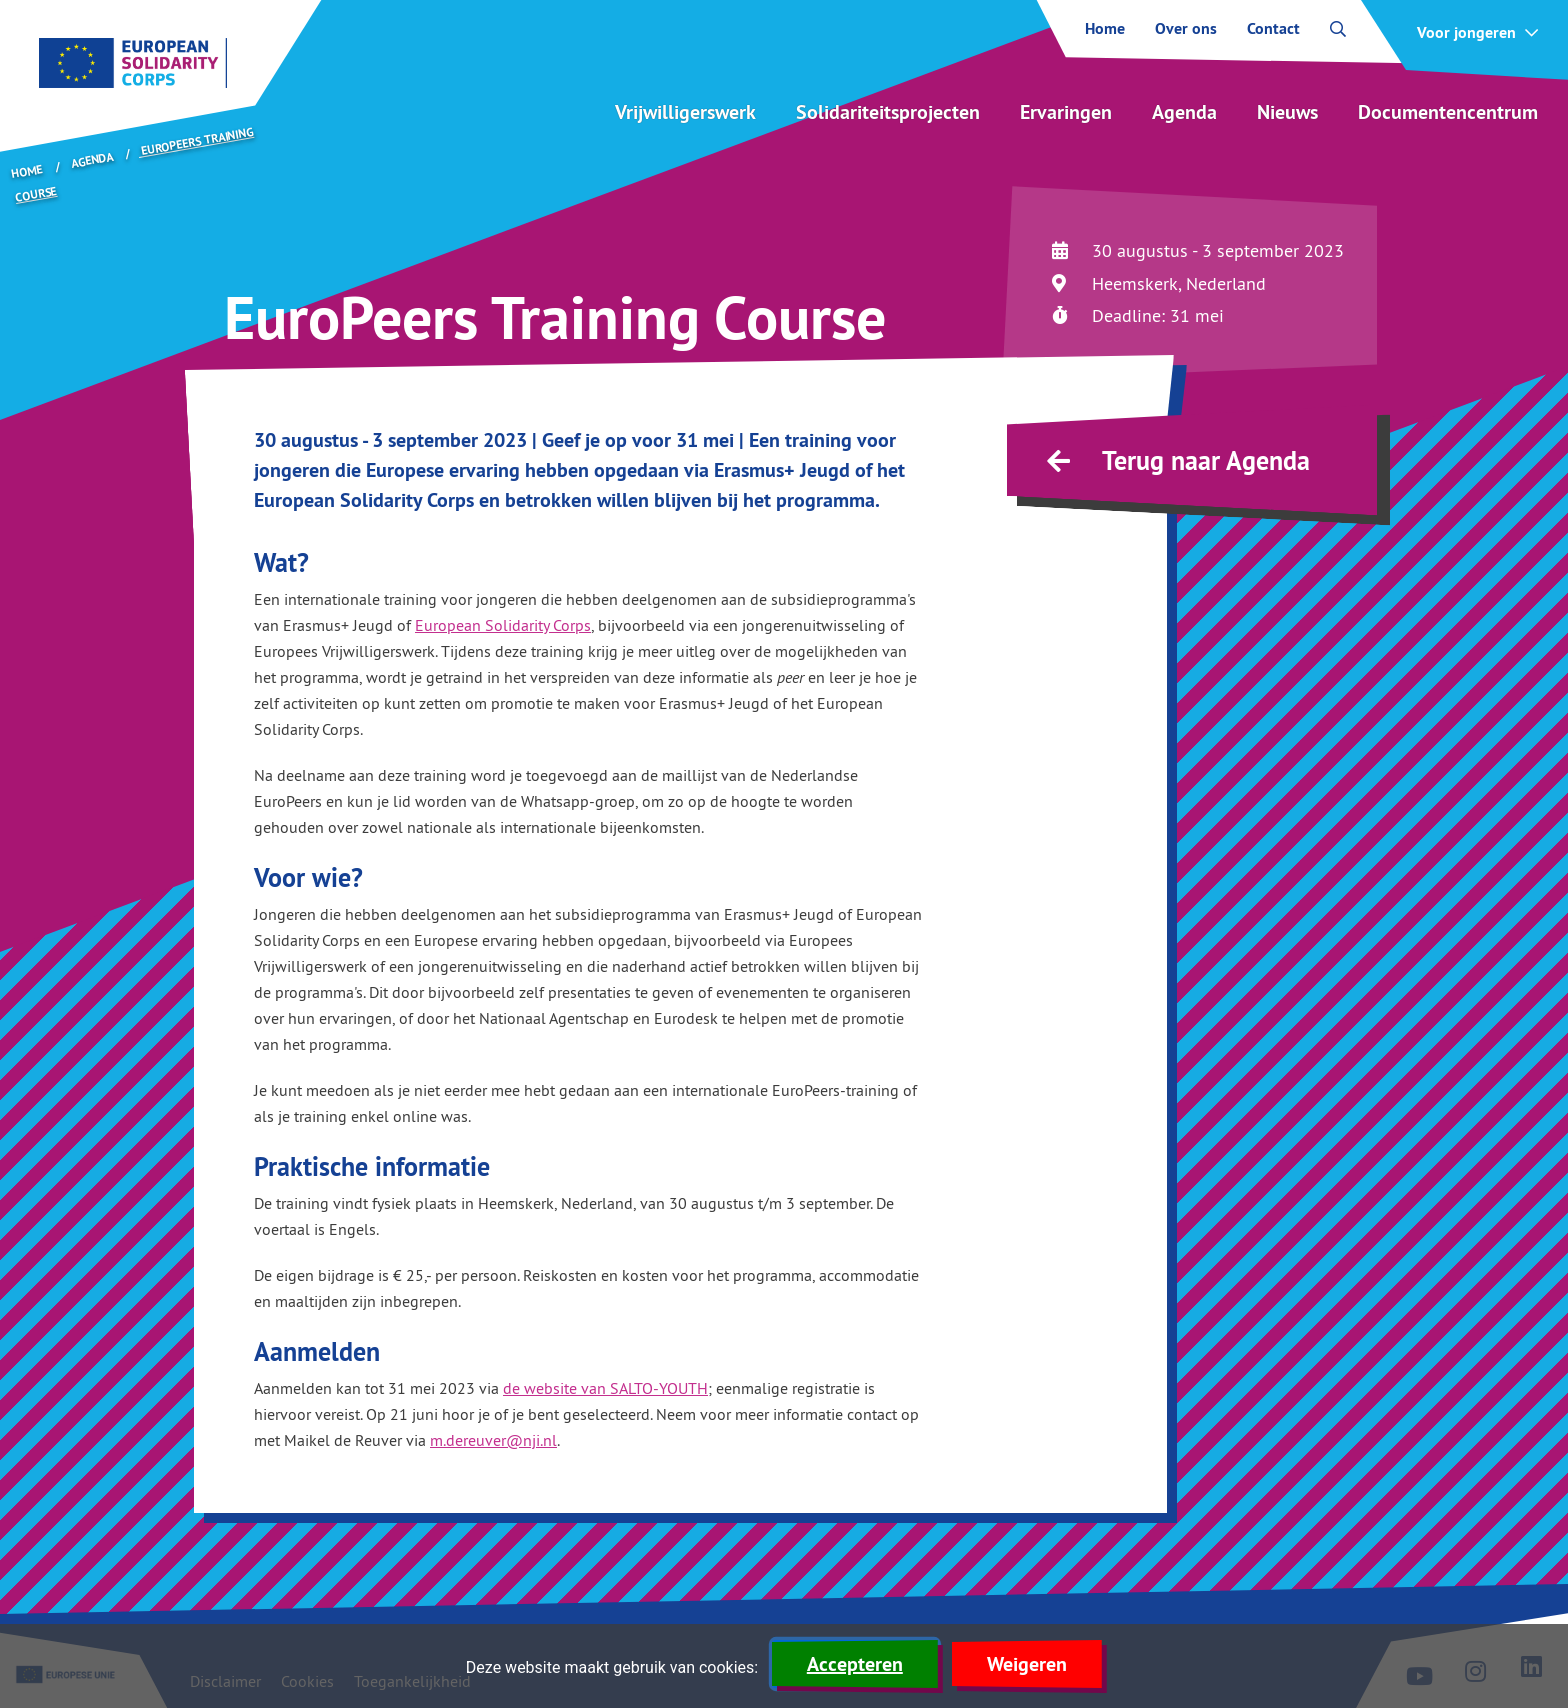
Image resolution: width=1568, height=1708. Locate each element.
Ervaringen (1066, 112)
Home (1105, 29)
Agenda (1184, 112)
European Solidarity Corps (503, 625)
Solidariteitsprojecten (888, 112)
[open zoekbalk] (1338, 29)
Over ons (1186, 29)
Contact (1273, 29)
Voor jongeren (1466, 33)
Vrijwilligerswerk (685, 112)
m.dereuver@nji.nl (493, 1440)
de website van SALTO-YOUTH (605, 1388)
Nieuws (1287, 112)
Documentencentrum (1448, 112)
